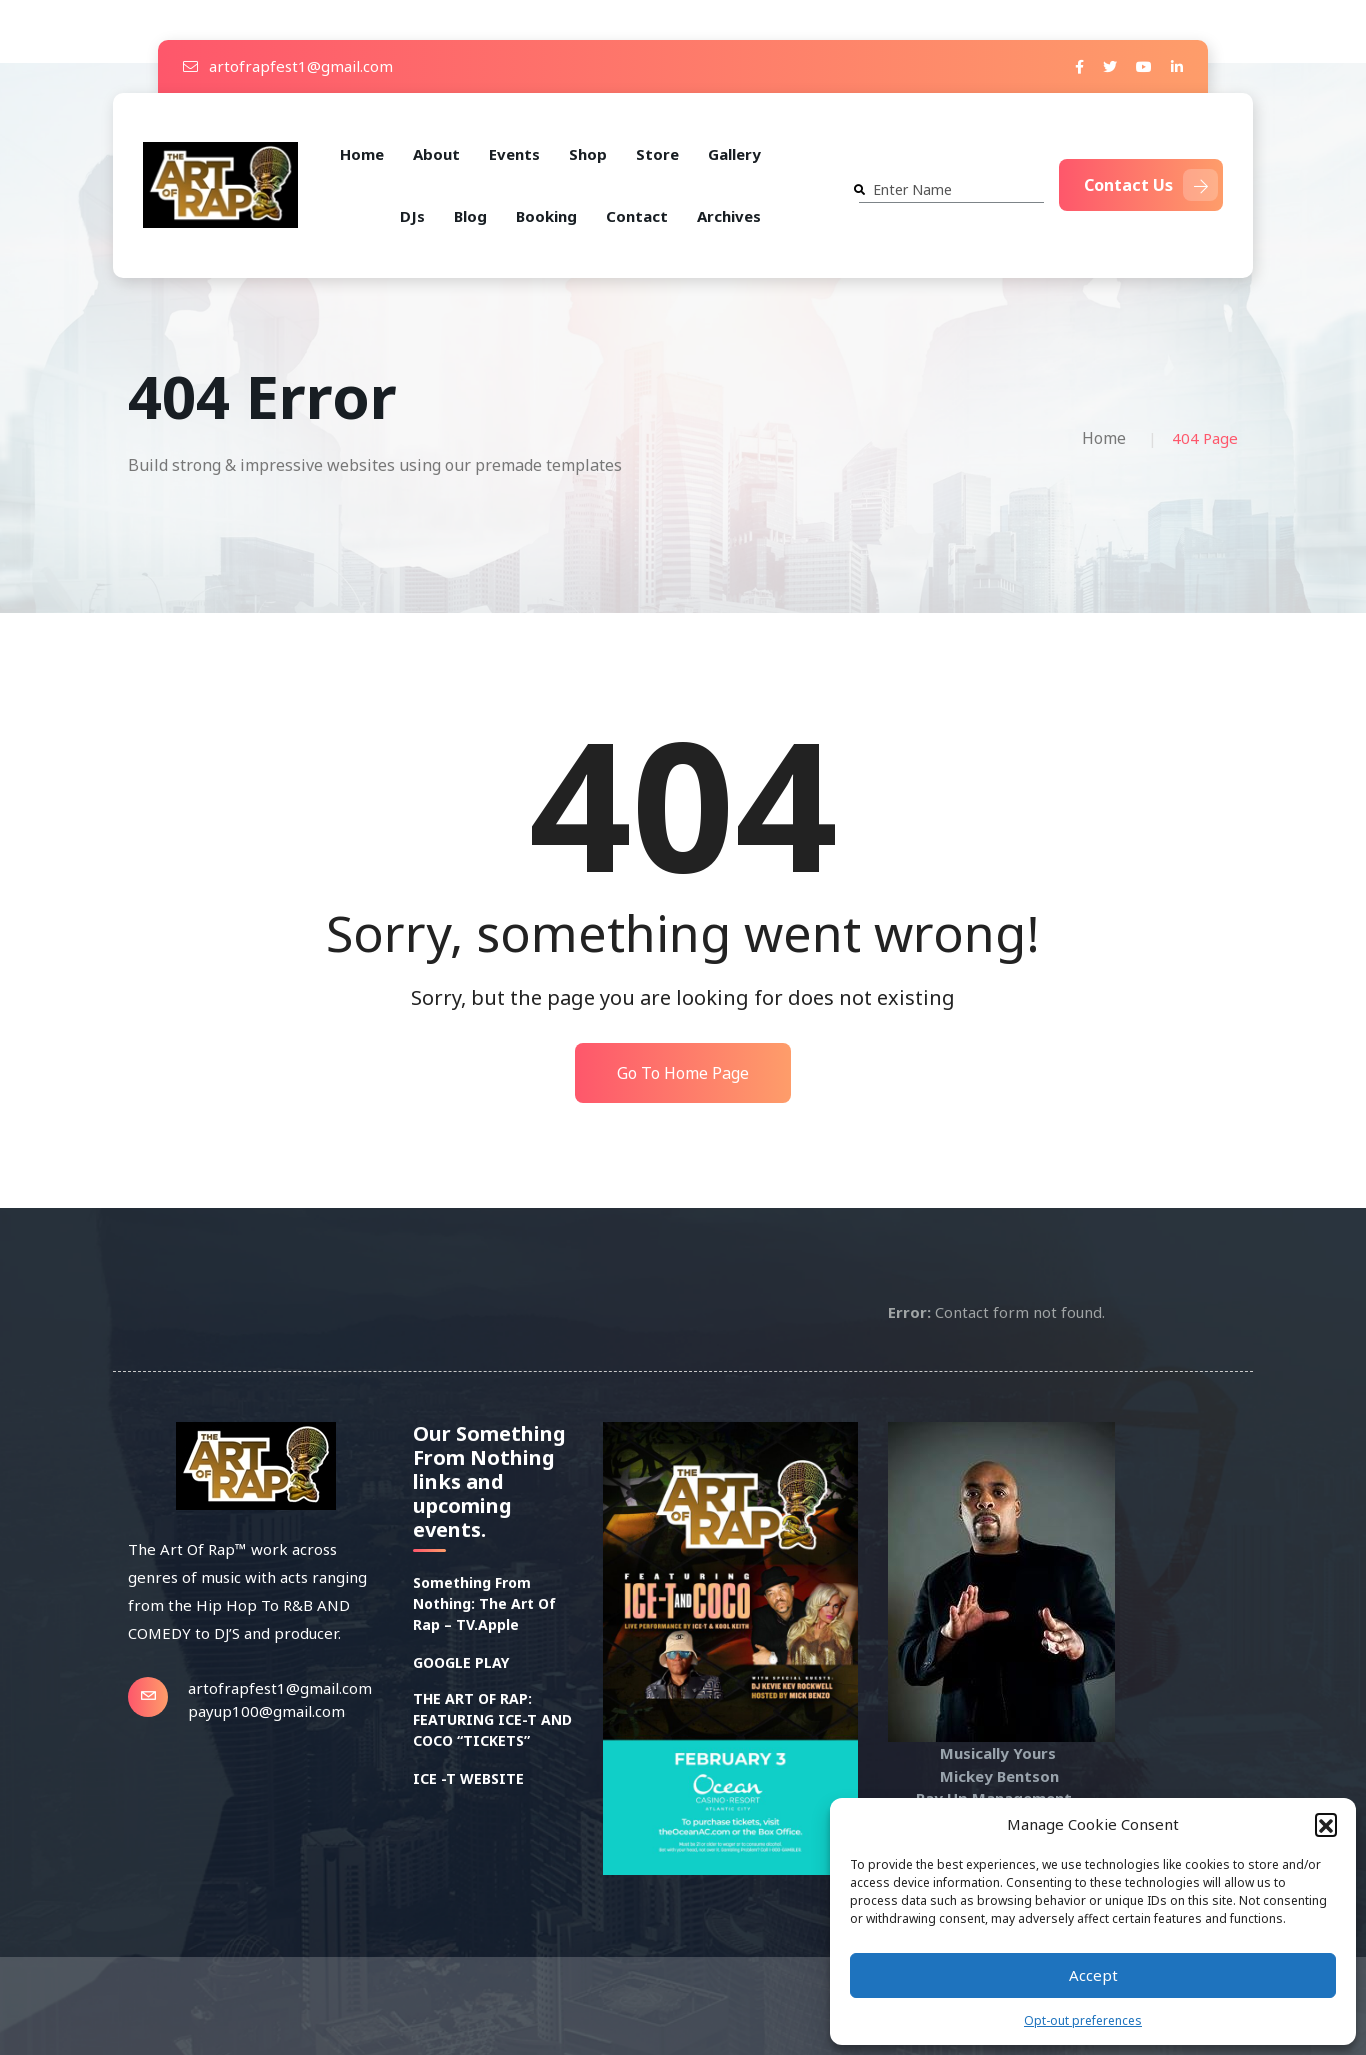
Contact (637, 216)
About (436, 154)
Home (362, 154)
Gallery (734, 154)
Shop (588, 154)
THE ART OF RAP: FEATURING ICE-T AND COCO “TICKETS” (492, 1719)
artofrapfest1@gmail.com (288, 66)
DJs (412, 216)
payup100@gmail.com (266, 1711)
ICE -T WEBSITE (468, 1778)
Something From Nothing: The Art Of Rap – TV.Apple (484, 1603)
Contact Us (1151, 185)
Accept (1093, 1975)
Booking (546, 216)
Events (514, 154)
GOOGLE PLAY (461, 1662)
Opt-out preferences (1083, 2020)
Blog (470, 216)
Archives (729, 216)
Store (657, 154)
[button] (1326, 1824)
